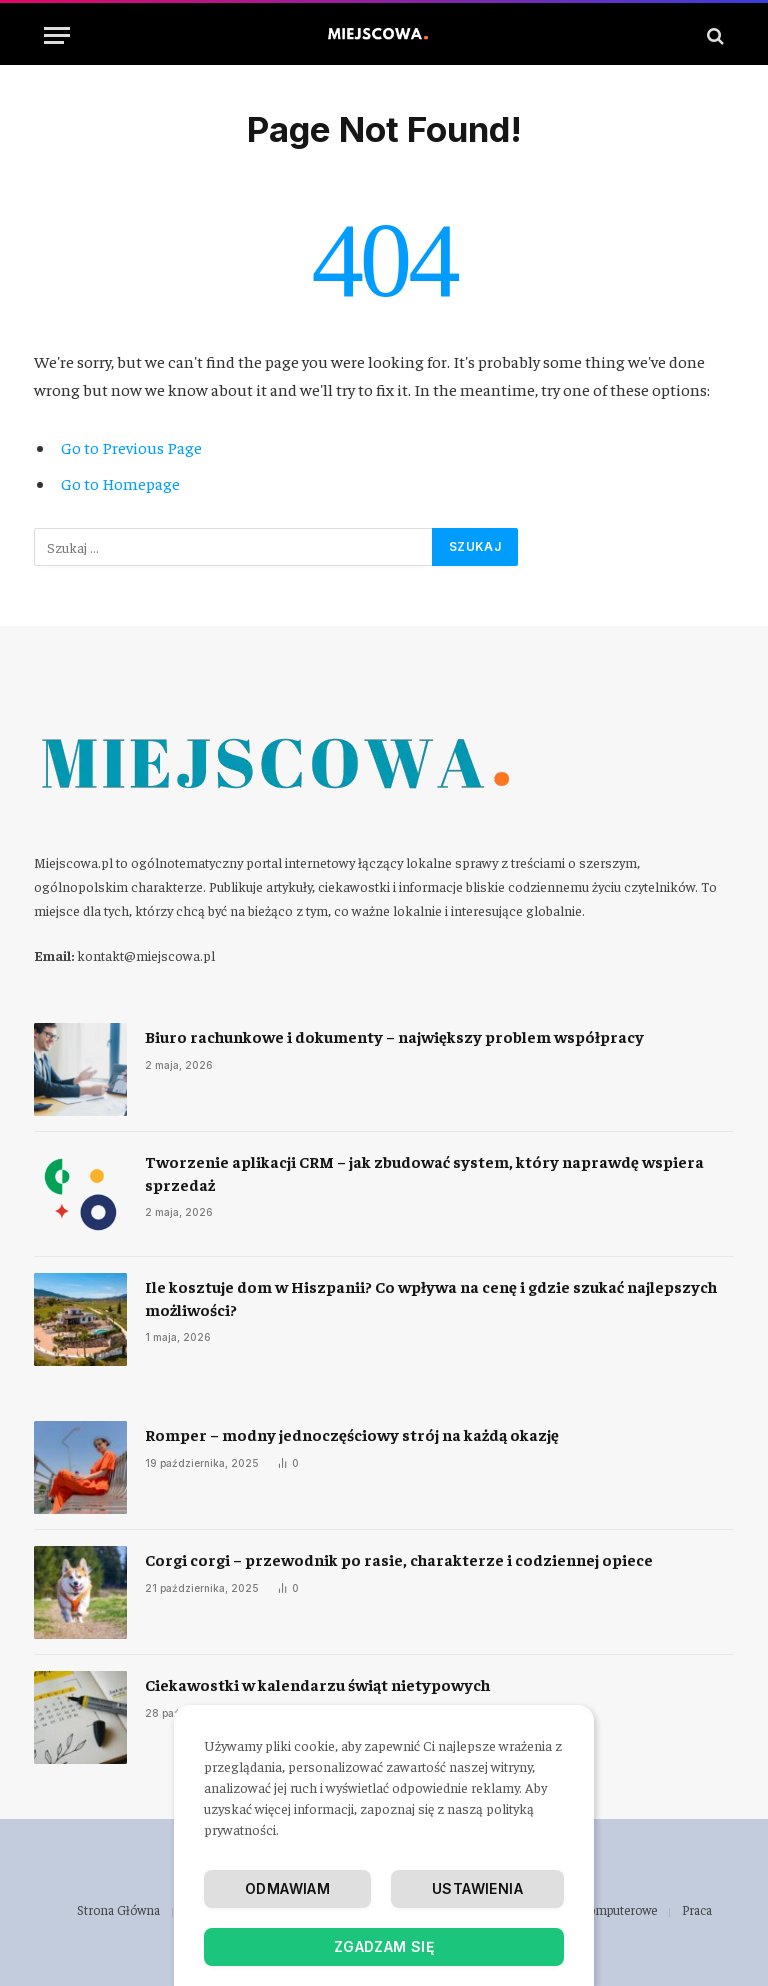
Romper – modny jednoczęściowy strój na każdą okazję (352, 1434)
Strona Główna (118, 1909)
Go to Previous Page (131, 447)
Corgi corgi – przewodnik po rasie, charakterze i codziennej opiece (399, 1559)
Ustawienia (477, 1888)
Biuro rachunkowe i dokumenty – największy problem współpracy (394, 1036)
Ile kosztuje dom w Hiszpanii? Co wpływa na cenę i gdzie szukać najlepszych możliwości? (431, 1297)
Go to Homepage (120, 483)
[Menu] (57, 35)
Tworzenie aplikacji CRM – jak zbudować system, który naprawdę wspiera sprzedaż (424, 1172)
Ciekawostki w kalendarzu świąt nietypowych (317, 1684)
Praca (697, 1909)
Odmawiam (287, 1888)
